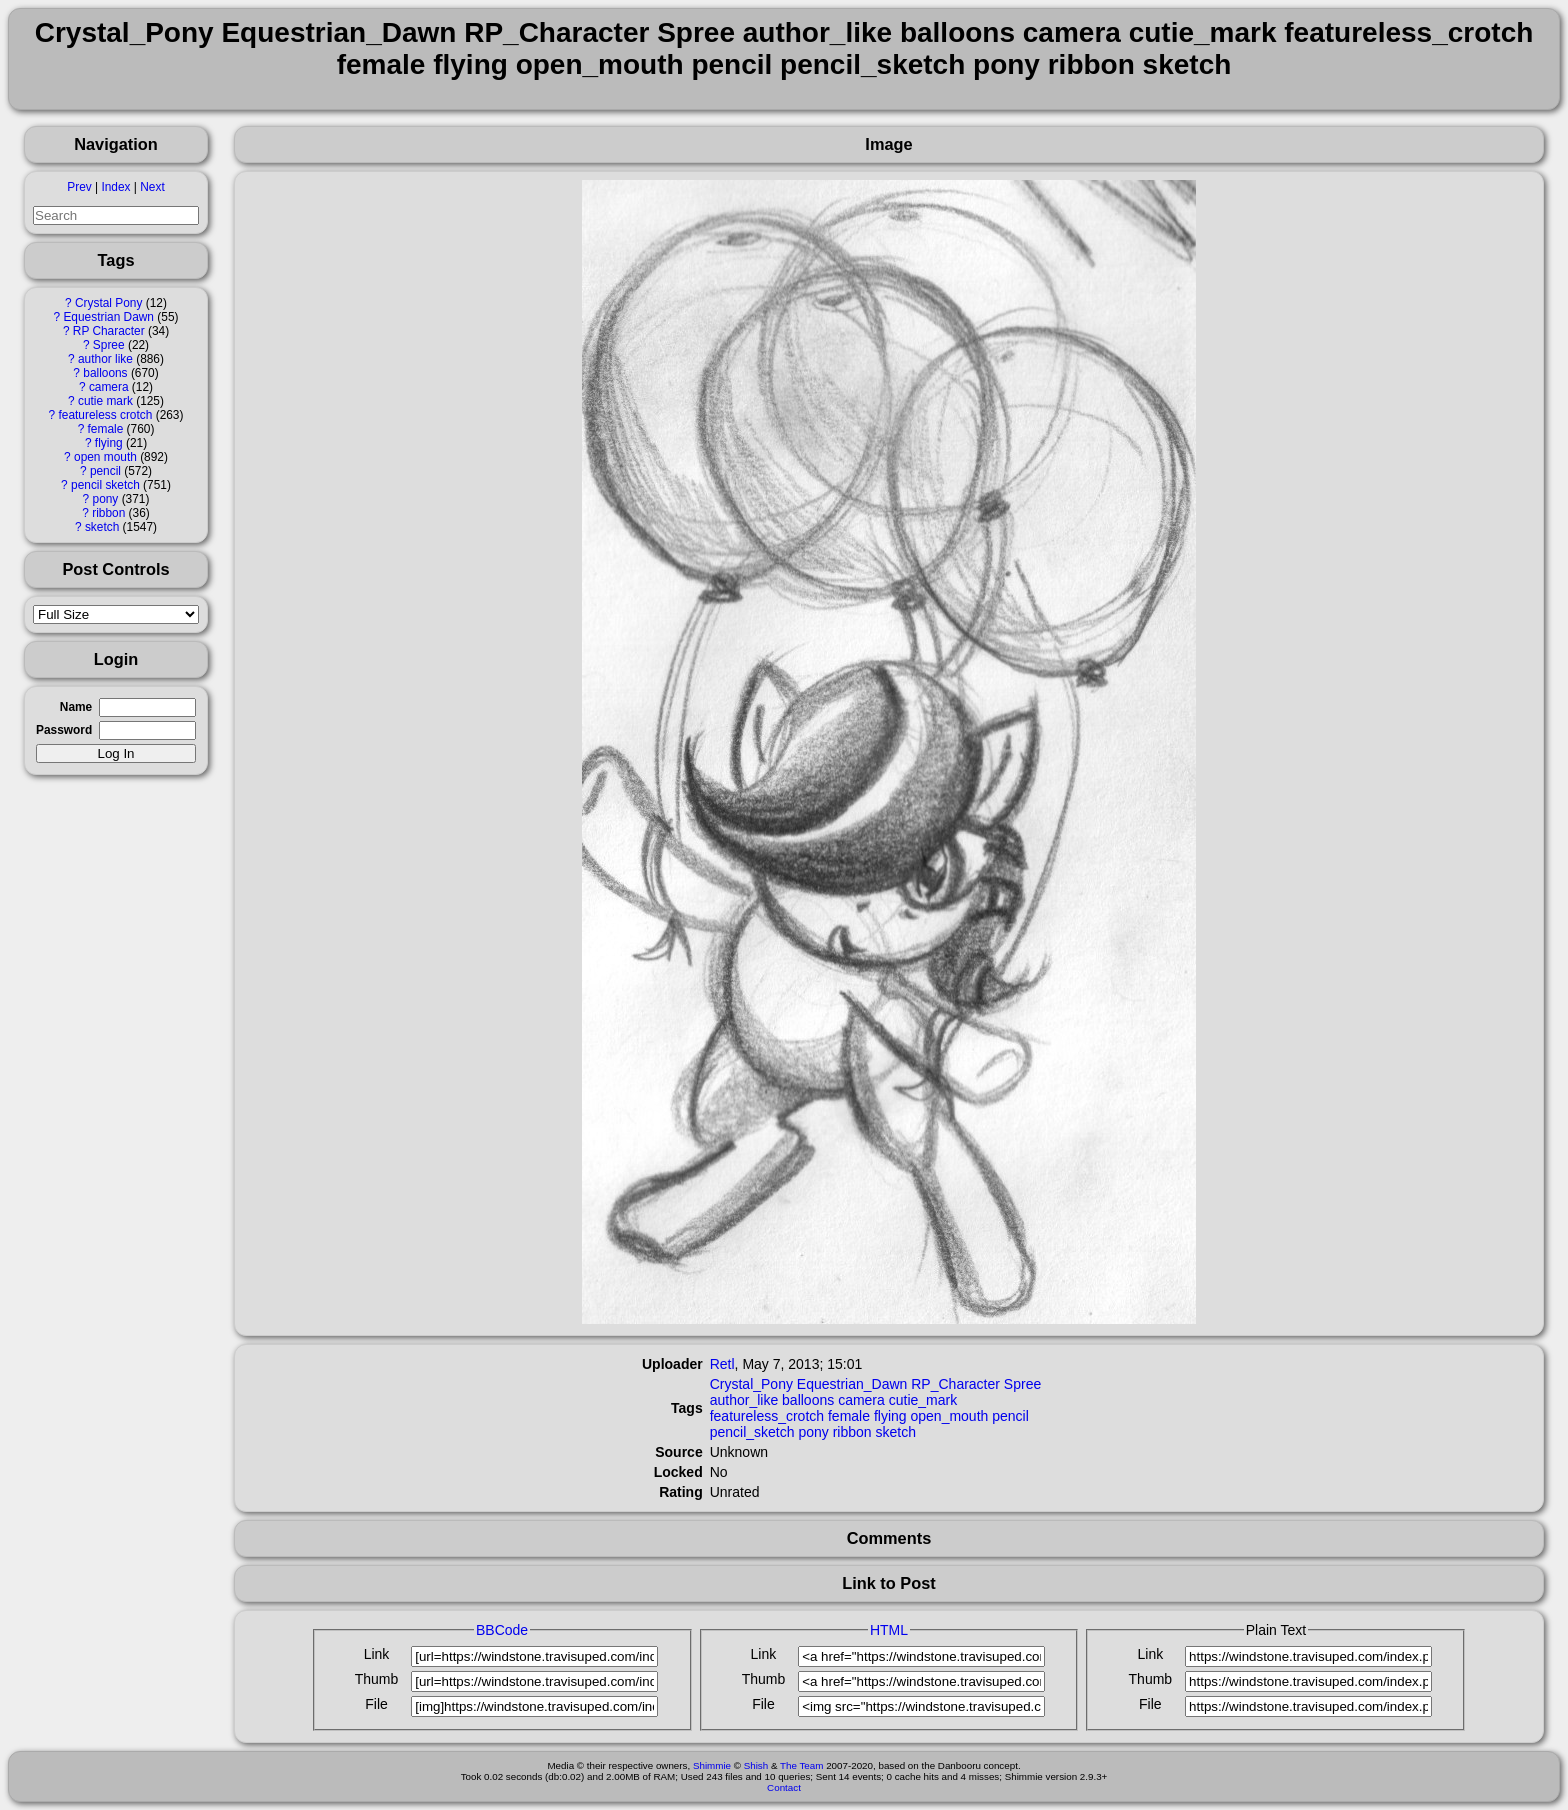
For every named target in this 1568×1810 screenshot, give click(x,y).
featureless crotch (105, 415)
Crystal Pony (108, 303)
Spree (109, 345)
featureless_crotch (767, 1416)
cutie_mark (923, 1400)
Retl (722, 1364)
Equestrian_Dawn (852, 1384)
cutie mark (105, 401)
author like (105, 359)
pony (106, 499)
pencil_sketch (752, 1432)
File (376, 1704)
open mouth (105, 457)
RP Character (109, 331)
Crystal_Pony (751, 1384)
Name (76, 707)
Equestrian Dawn (108, 317)
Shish (756, 1765)
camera (109, 387)
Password (64, 730)
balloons (105, 373)
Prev (79, 187)
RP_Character (955, 1384)
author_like (744, 1400)
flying (109, 443)
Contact (784, 1787)
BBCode (502, 1630)
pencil (105, 471)
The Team (801, 1765)
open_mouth (949, 1416)
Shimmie (712, 1765)
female (106, 429)
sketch (102, 527)
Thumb (377, 1679)
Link (377, 1654)
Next (152, 187)
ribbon (108, 513)
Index (115, 187)
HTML (889, 1630)
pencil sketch (105, 485)
